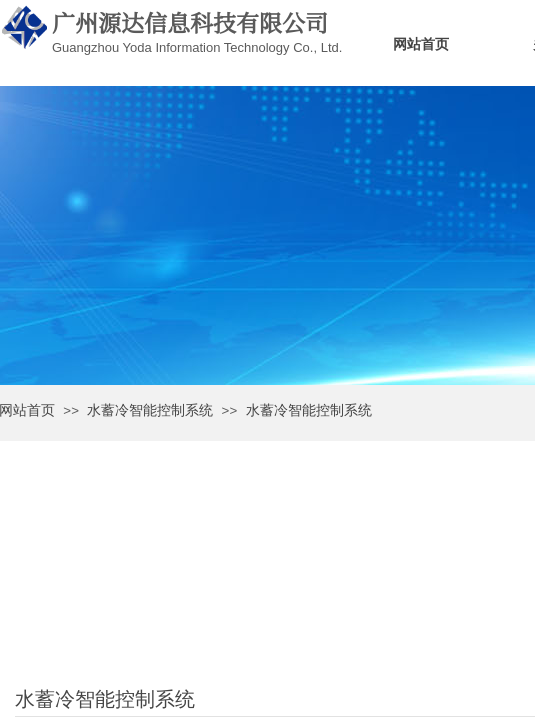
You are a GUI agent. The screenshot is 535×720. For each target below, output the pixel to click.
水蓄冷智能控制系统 (150, 410)
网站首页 (421, 44)
